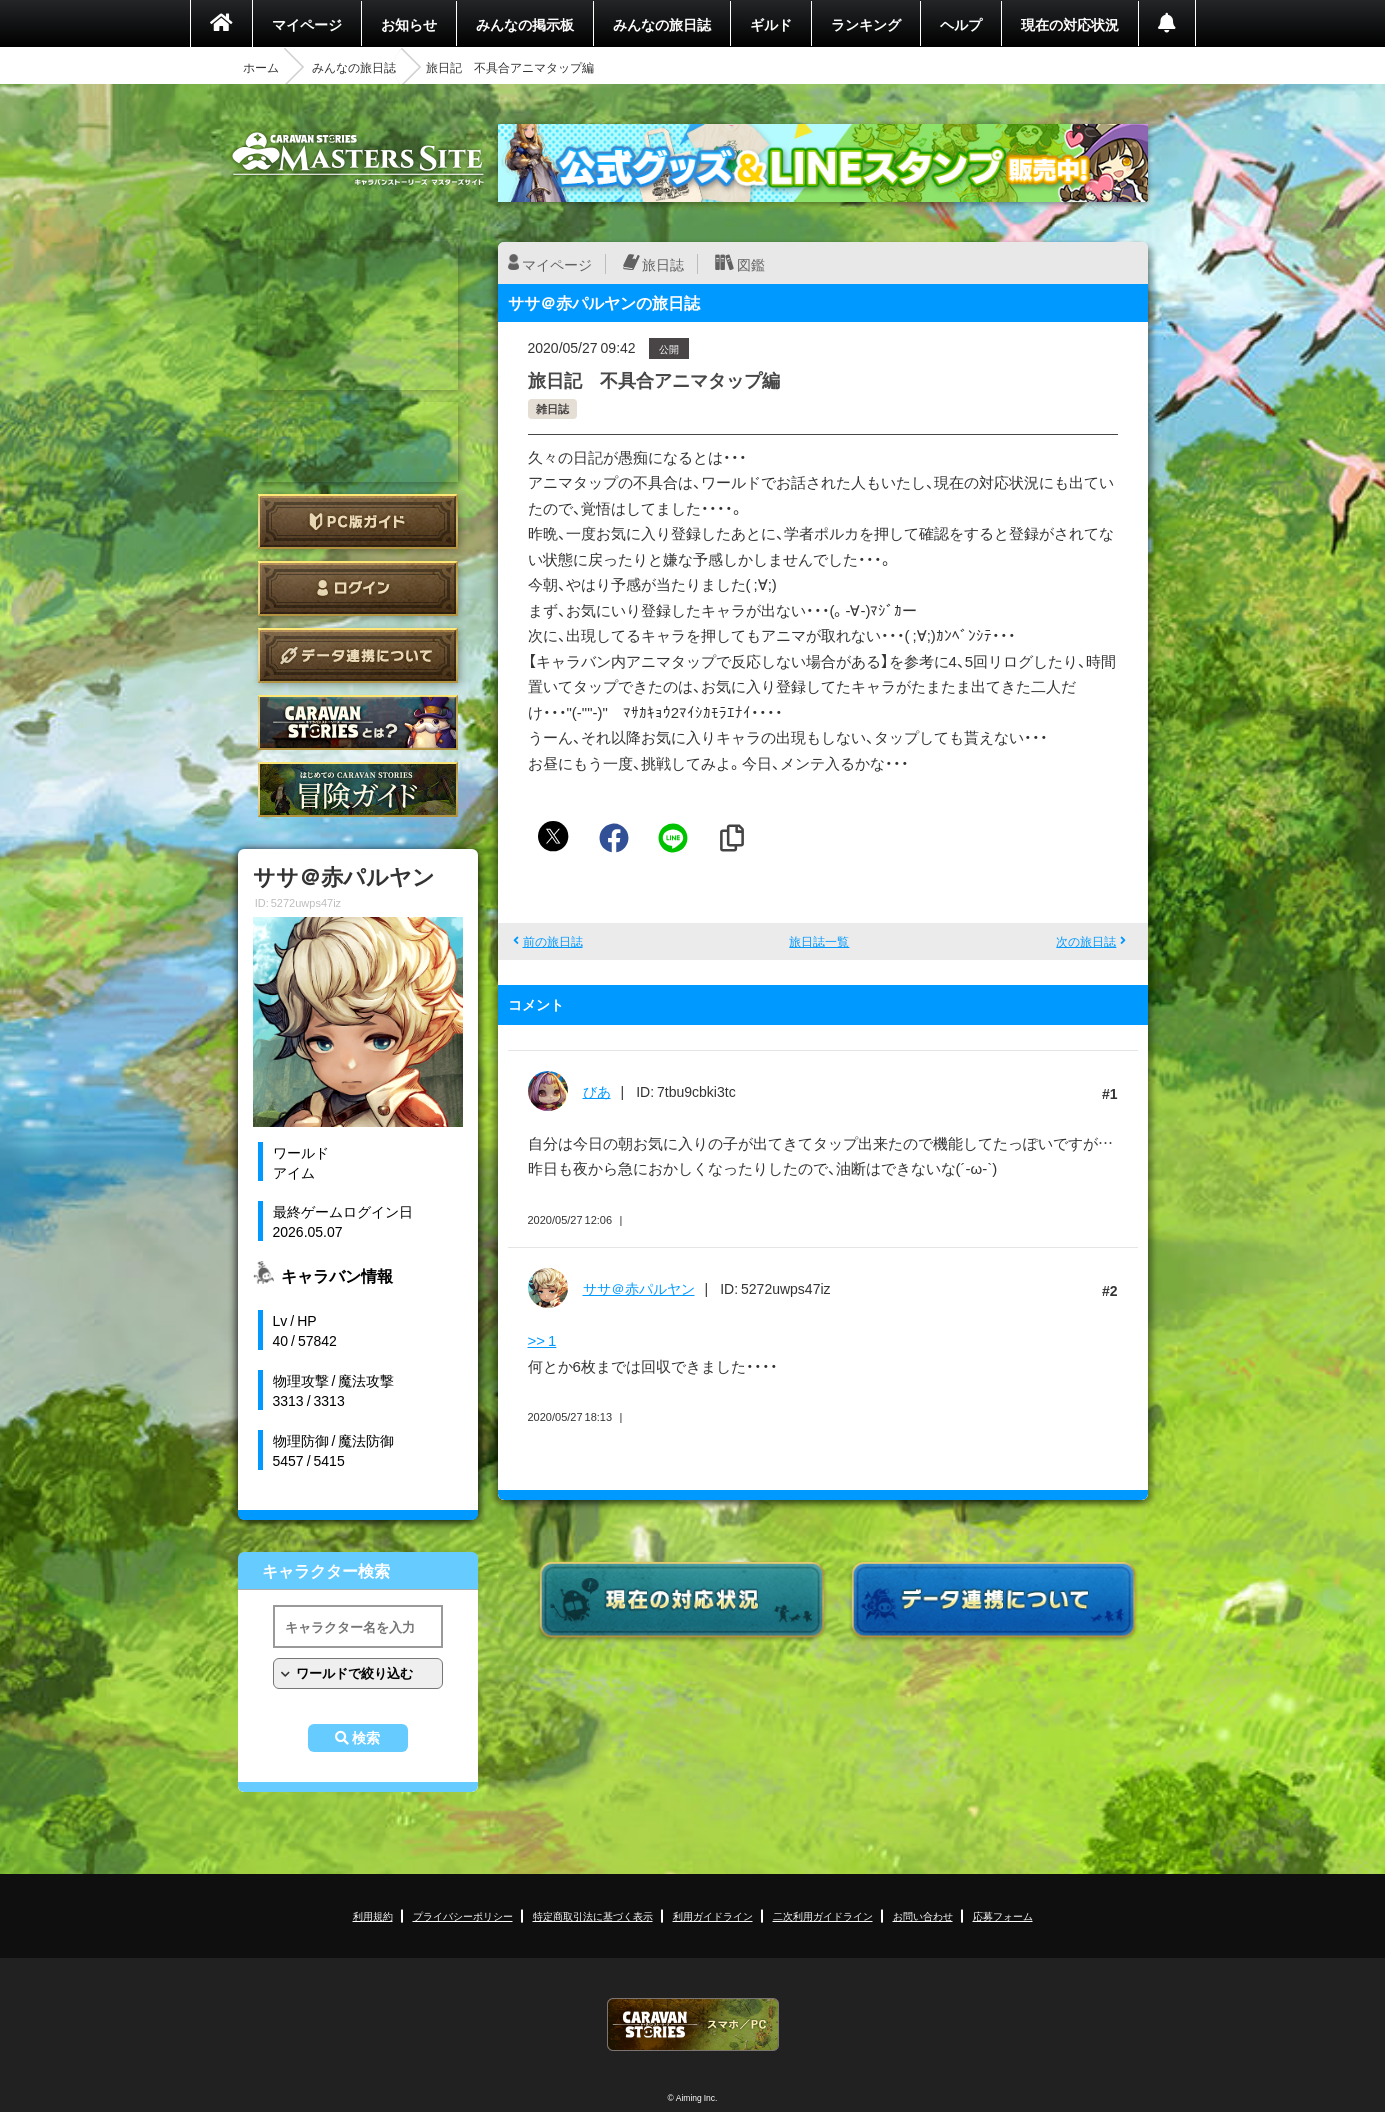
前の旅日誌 (553, 941)
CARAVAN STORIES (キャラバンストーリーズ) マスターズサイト (358, 159)
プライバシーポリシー (463, 1915)
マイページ (307, 24)
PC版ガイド (358, 521)
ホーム (261, 67)
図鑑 (751, 264)
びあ (597, 1091)
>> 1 (542, 1340)
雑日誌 (552, 408)
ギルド (771, 24)
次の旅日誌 (1086, 941)
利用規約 (373, 1915)
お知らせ (409, 24)
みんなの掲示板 (525, 24)
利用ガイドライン (713, 1915)
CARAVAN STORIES (693, 2024)
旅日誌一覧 (819, 941)
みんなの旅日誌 (662, 24)
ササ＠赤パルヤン (639, 1288)
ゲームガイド (358, 789)
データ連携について (358, 655)
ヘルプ (961, 24)
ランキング (866, 24)
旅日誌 (663, 264)
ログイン (358, 588)
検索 (366, 1738)
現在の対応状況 (1070, 24)
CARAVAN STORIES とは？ (358, 722)
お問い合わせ (923, 1915)
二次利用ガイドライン (823, 1915)
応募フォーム (1003, 1915)
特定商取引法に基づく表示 (593, 1915)
